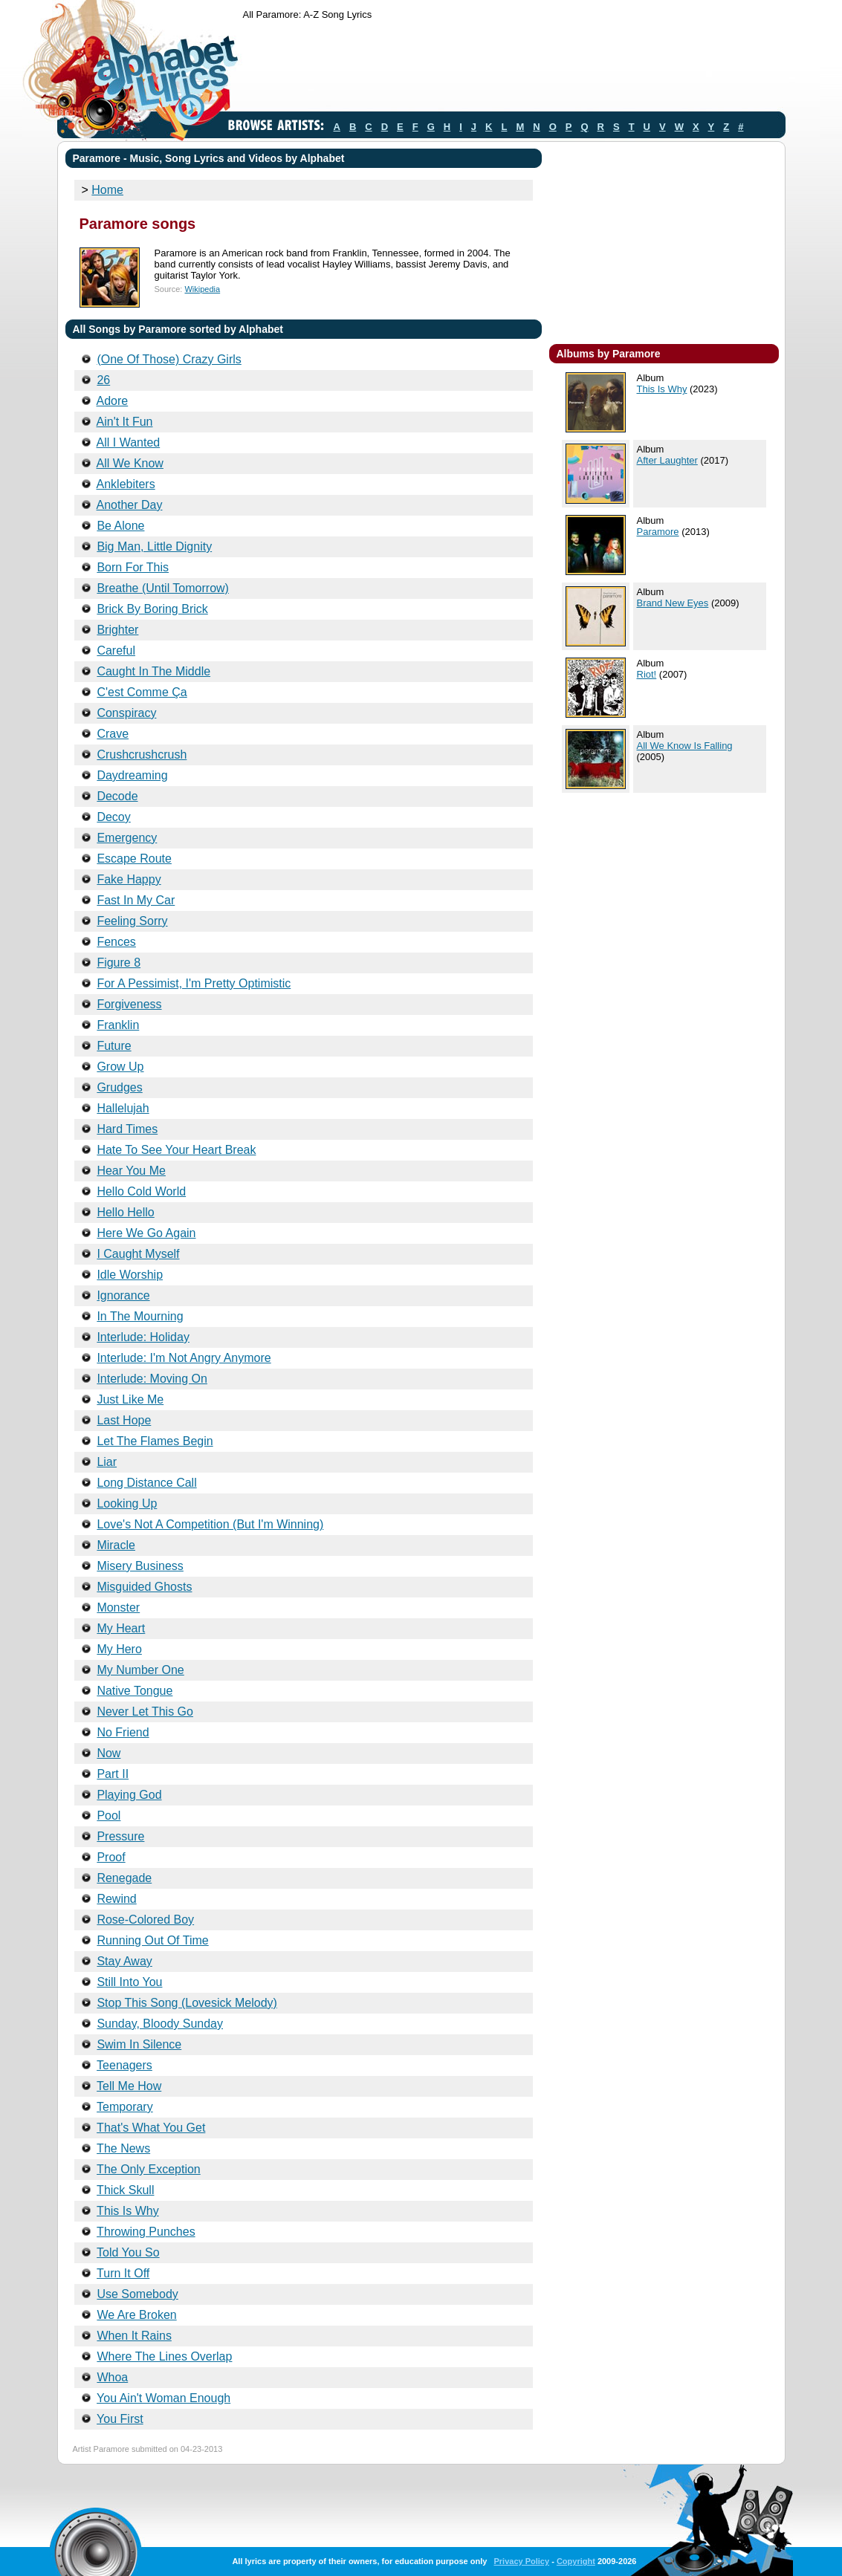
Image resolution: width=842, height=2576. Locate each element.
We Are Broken (136, 2315)
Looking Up (127, 1503)
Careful (116, 650)
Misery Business (140, 1566)
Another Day (130, 505)
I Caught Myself (138, 1254)
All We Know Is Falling (685, 745)
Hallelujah (123, 1108)
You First (120, 2419)
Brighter (117, 629)
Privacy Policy (521, 2561)
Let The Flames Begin (155, 1441)
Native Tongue (134, 1690)
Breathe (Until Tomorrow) (163, 588)
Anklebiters (126, 484)
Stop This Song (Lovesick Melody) (186, 2002)
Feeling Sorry (132, 921)
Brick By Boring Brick (152, 609)
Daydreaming (132, 775)
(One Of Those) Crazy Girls (169, 359)
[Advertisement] (513, 69)
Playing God (129, 1794)
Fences (116, 941)
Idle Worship (130, 1274)
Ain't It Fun (125, 421)
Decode (117, 796)
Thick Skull (125, 2190)
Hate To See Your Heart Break (176, 1149)
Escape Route (134, 858)
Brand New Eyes (673, 603)
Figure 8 (118, 962)
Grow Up (120, 1066)
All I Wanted (129, 442)
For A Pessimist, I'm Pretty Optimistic (194, 983)
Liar (107, 1462)
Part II (113, 1774)
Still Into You (129, 1982)
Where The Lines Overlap (164, 2356)
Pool (108, 1815)
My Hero (119, 1649)
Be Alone (120, 525)
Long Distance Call (146, 1482)
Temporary (125, 2106)
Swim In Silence (139, 2044)
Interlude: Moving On (152, 1378)
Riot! (647, 674)
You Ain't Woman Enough (163, 2398)
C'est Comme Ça (142, 692)
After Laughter (667, 460)
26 (103, 380)
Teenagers (124, 2065)
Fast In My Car (136, 900)
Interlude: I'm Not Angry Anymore (184, 1358)
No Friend (123, 1732)
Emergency (127, 837)
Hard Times (127, 1129)
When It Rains (134, 2335)
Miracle (116, 1545)
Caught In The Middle (153, 671)
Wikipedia (202, 289)
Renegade (124, 1878)
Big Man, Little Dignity (154, 546)
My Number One (140, 1670)
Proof (111, 1857)
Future (114, 1045)
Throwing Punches (146, 2231)
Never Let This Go (145, 1711)
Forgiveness (129, 1004)
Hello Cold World (141, 1191)
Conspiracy (126, 713)
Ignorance (123, 1295)
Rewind (116, 1898)
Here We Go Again (146, 1233)
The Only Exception (149, 2169)
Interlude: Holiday (143, 1337)
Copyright (576, 2561)
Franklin (118, 1025)
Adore (113, 401)
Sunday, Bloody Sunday (160, 2023)
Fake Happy (129, 879)
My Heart (121, 1628)
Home (107, 190)
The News (123, 2148)
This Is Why (128, 2210)
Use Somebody (137, 2294)
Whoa (112, 2377)
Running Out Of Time (152, 1940)
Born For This (133, 567)
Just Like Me (130, 1399)
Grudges (119, 1087)
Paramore (658, 531)
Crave (113, 733)
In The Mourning (140, 1316)
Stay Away (124, 1961)
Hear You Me (131, 1170)
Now (108, 1753)
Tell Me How (129, 2086)
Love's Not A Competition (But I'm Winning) (210, 1524)
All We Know (130, 463)
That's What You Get (151, 2127)
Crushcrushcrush (142, 754)
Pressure (120, 1836)
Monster (118, 1607)
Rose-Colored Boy (145, 1919)
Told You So (128, 2252)
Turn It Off (123, 2273)
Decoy (113, 817)
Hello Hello (125, 1212)
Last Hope (124, 1420)
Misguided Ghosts (144, 1586)
